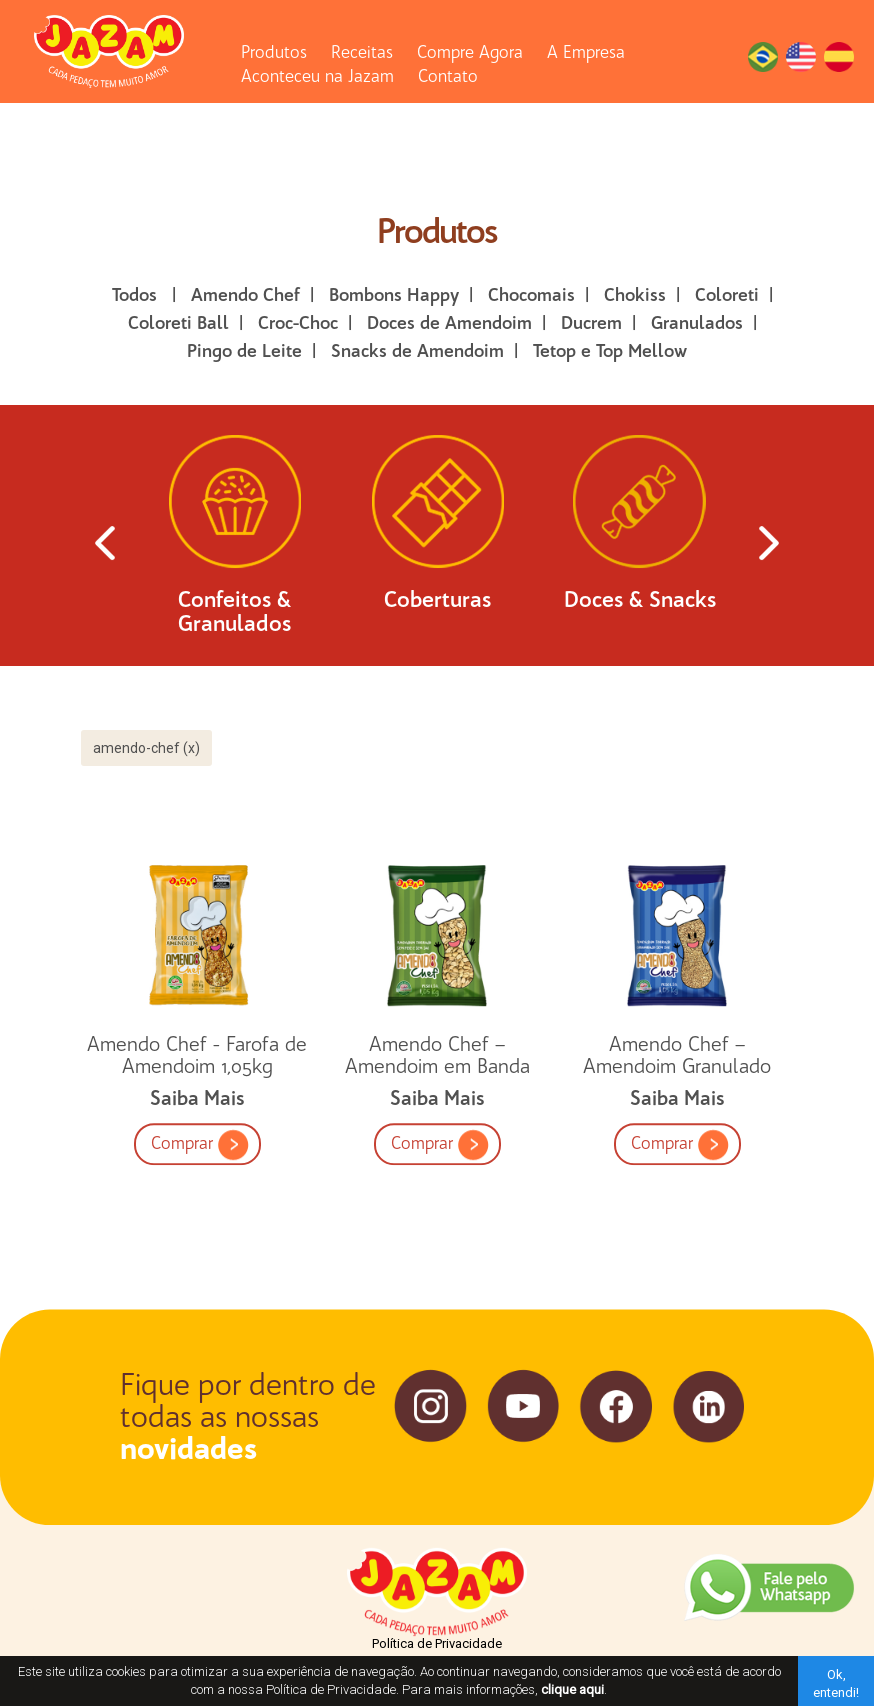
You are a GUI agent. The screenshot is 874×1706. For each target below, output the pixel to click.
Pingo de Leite (244, 351)
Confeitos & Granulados (234, 543)
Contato (448, 76)
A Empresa (586, 52)
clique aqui (572, 1689)
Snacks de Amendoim (417, 351)
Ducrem (591, 323)
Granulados (697, 323)
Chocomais (531, 295)
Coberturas (437, 531)
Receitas (362, 52)
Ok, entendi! (836, 1683)
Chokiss (635, 295)
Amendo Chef (245, 295)
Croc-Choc (298, 323)
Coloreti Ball (178, 323)
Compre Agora (470, 52)
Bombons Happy (394, 295)
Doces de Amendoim (449, 323)
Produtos (274, 52)
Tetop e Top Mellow (610, 351)
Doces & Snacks (640, 531)
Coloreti (727, 295)
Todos (134, 295)
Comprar (200, 1251)
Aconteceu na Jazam (317, 76)
